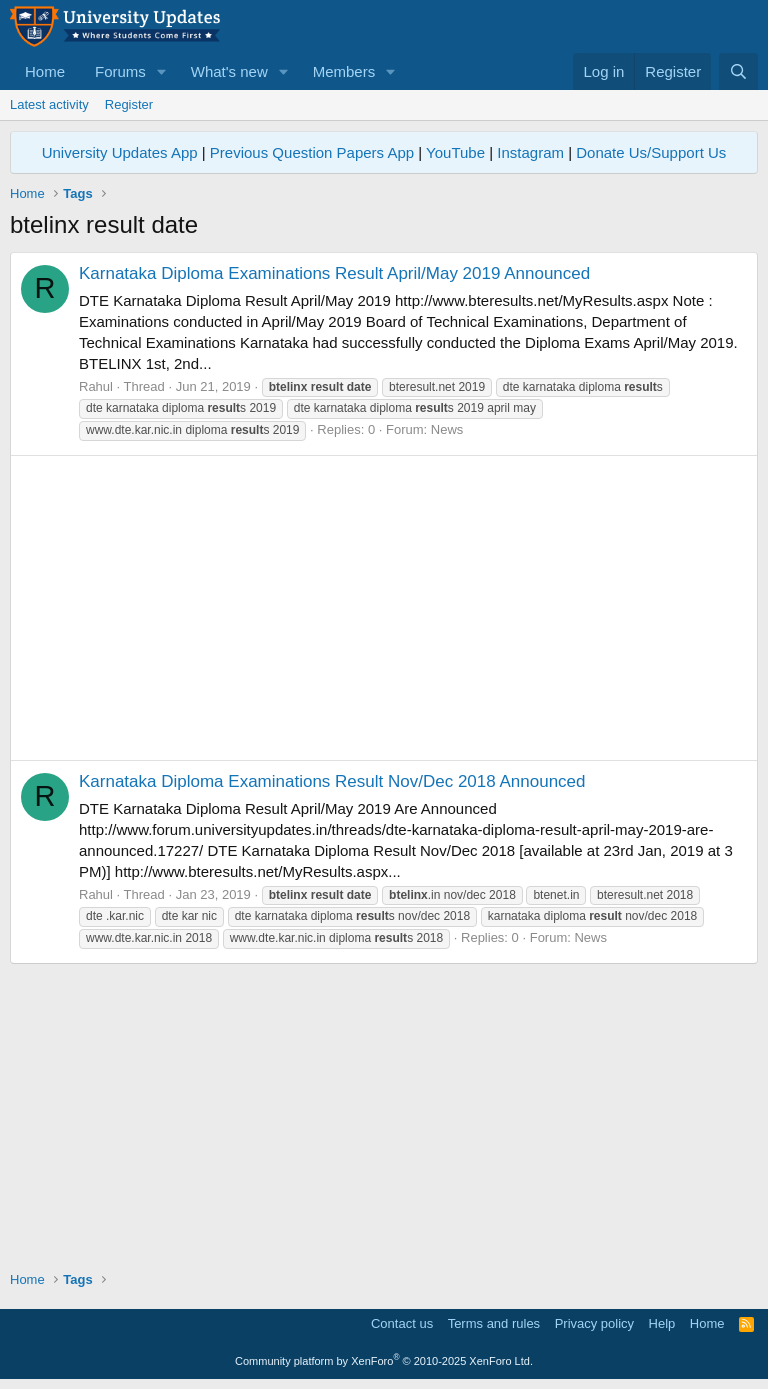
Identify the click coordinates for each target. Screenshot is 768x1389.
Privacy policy (594, 1323)
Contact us (402, 1323)
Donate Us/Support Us (651, 152)
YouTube (455, 152)
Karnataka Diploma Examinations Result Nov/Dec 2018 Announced (332, 781)
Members (344, 71)
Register (129, 104)
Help (662, 1323)
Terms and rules (494, 1323)
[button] (162, 71)
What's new (229, 71)
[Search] (738, 71)
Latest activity (49, 104)
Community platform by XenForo (384, 1361)
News (447, 429)
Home (45, 71)
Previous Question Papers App (312, 152)
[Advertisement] (384, 608)
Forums (120, 71)
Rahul (96, 386)
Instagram (530, 152)
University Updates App (120, 152)
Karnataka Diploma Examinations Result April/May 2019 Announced (334, 273)
